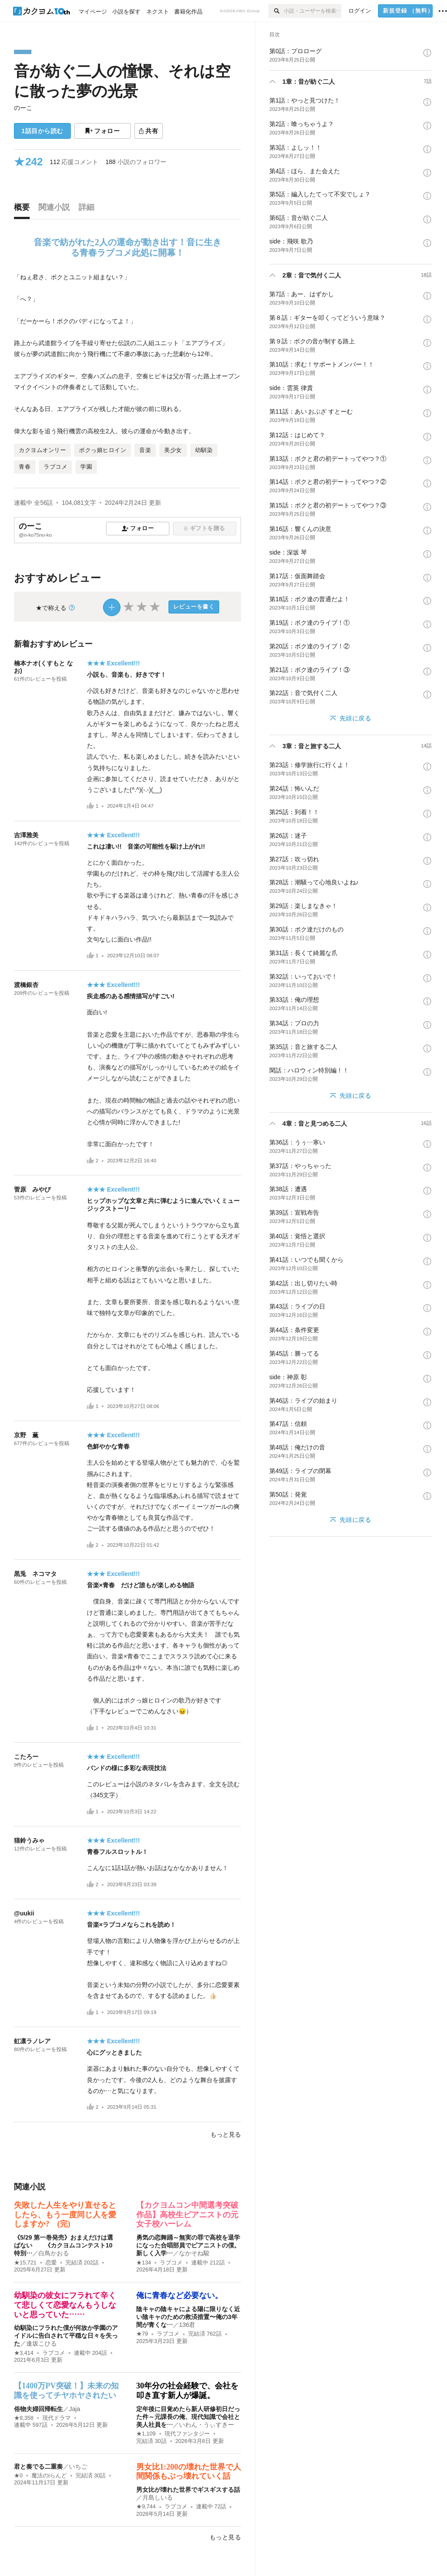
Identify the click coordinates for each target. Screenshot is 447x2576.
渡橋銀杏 (26, 984)
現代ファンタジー (187, 2434)
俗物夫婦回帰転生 (38, 2408)
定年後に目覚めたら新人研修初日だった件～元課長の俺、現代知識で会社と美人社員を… (188, 2416)
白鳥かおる (53, 2253)
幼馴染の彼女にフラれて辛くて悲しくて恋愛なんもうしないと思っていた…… (65, 2305)
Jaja (74, 2408)
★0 (18, 2476)
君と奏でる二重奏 (38, 2466)
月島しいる (157, 2497)
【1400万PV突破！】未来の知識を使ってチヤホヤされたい (66, 2390)
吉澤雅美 (26, 835)
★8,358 (24, 2418)
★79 (142, 2334)
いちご (78, 2466)
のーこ (23, 107)
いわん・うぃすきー (206, 2424)
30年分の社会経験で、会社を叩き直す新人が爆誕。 (187, 2390)
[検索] (276, 11)
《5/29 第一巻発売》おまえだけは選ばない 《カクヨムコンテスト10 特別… (66, 2245)
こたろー (26, 1756)
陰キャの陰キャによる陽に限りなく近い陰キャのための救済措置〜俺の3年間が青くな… (188, 2316)
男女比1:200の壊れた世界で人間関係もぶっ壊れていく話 (188, 2472)
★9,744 (146, 2507)
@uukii (24, 1913)
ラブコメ (171, 2263)
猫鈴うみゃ (29, 1840)
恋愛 (51, 2263)
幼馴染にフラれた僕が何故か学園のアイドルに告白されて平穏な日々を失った (66, 2335)
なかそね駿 (194, 2253)
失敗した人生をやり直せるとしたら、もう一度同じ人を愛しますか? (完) (65, 2214)
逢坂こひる (41, 2343)
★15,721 (25, 2263)
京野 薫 (26, 1435)
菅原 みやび (32, 1189)
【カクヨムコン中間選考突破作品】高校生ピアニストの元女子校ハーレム (187, 2214)
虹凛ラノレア (32, 2041)
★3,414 (24, 2353)
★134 (143, 2263)
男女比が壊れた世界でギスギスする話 (188, 2489)
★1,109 (146, 2434)
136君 (187, 2324)
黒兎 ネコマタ (35, 1573)
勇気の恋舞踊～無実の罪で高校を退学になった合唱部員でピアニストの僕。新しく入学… (188, 2245)
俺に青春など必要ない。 (179, 2295)
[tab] (24, 209)
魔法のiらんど (49, 2476)
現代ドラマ (56, 2418)
